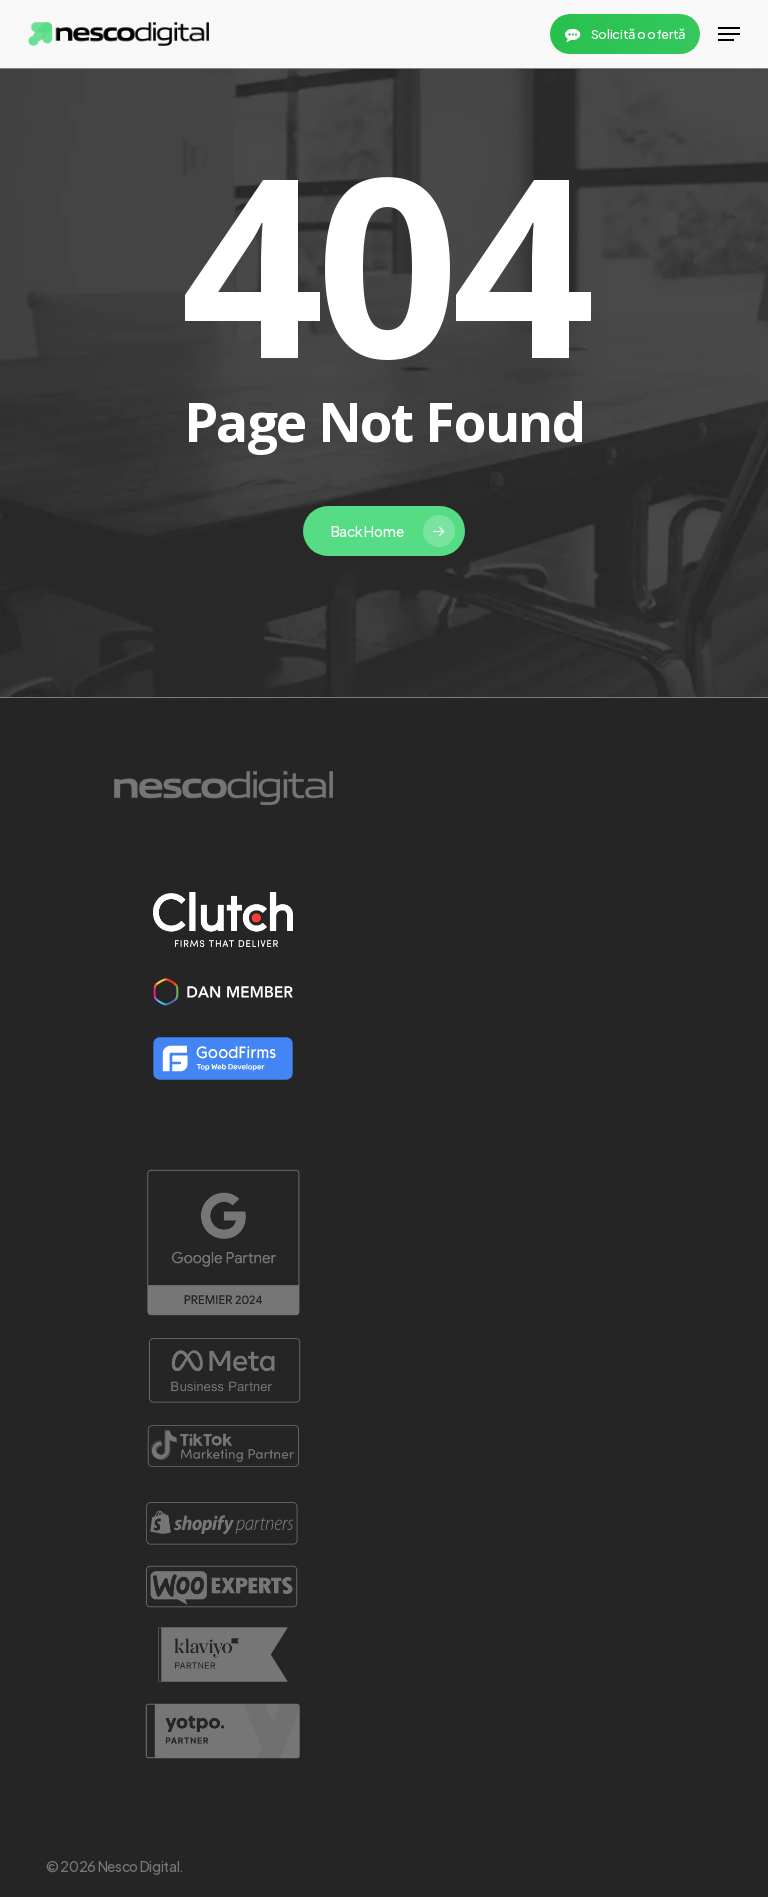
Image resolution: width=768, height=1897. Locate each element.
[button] (729, 34)
